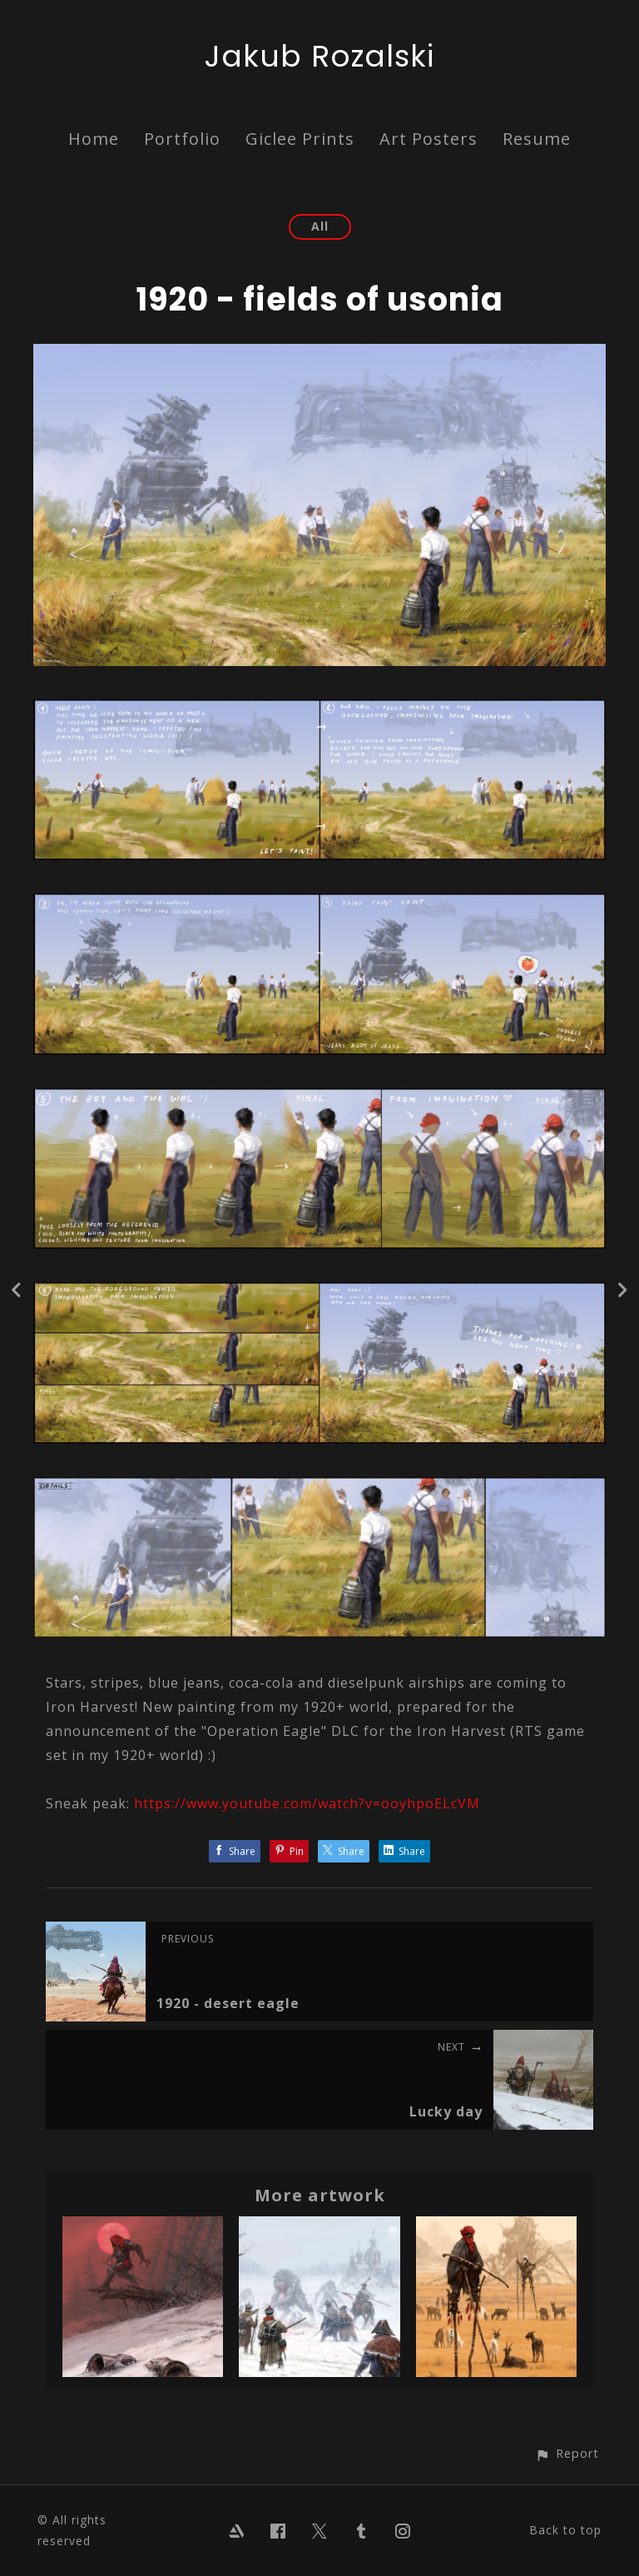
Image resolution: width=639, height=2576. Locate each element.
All (320, 226)
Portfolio (182, 138)
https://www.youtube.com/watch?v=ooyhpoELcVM (307, 1803)
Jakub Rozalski (319, 56)
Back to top (565, 2530)
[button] (567, 2453)
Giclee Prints (299, 138)
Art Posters (428, 138)
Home (93, 138)
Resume (537, 138)
